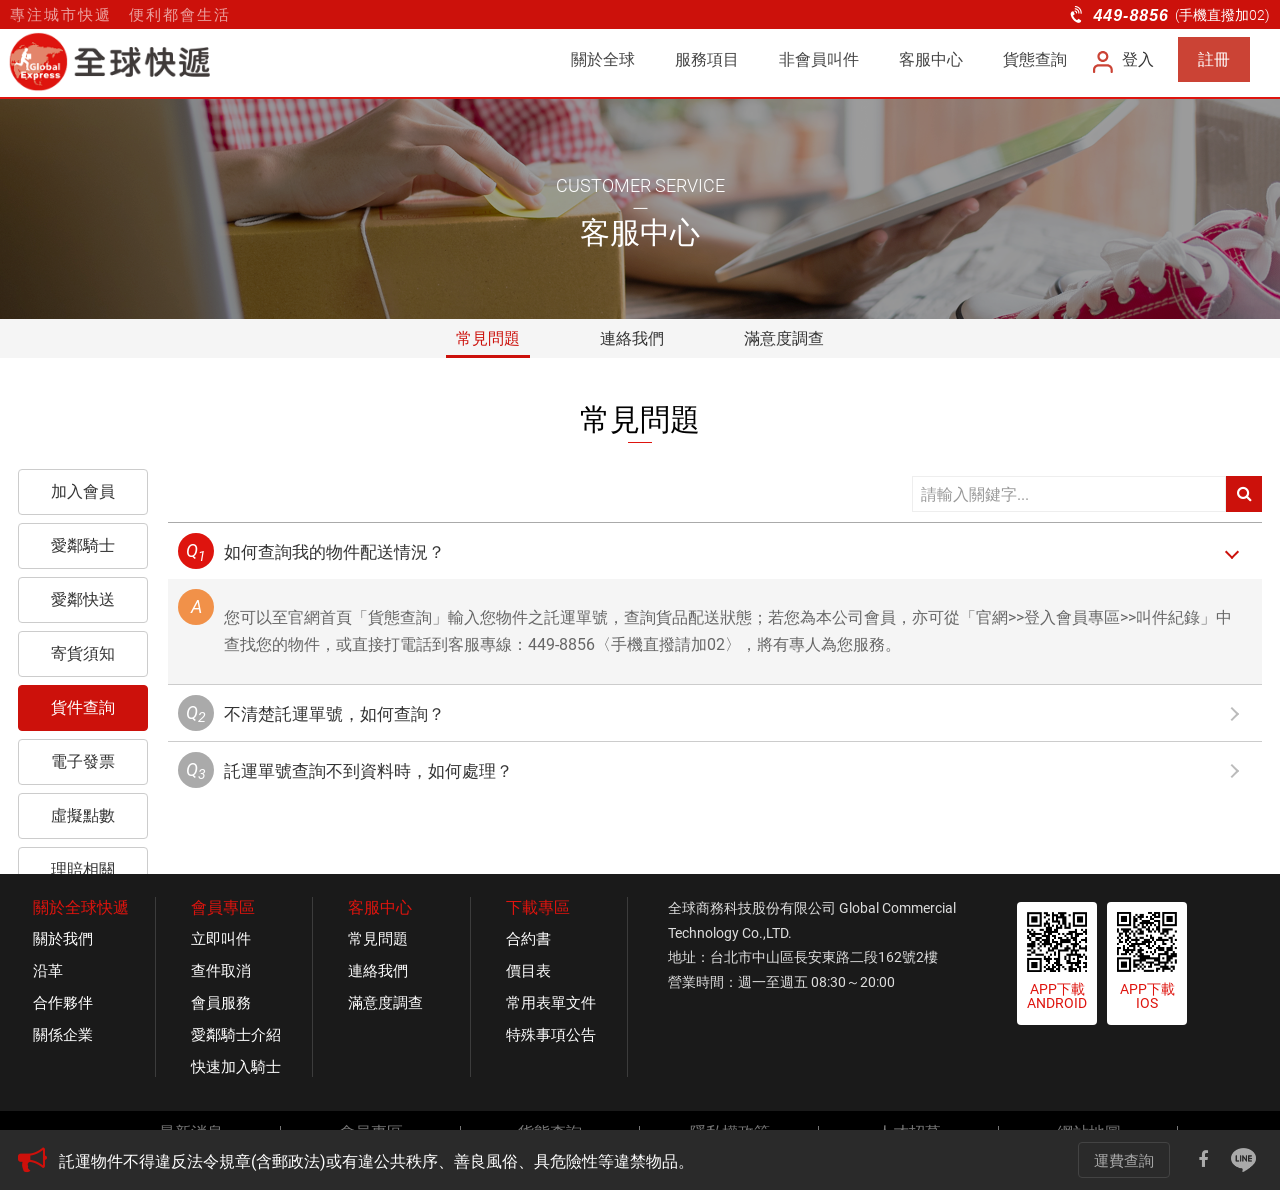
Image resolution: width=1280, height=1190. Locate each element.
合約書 (528, 939)
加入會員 (83, 491)
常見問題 (488, 338)
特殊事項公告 (551, 1035)
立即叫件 (221, 939)
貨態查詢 (1035, 59)
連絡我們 (632, 338)
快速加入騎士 (236, 1067)
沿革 (48, 971)
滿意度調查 (784, 338)
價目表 (528, 971)
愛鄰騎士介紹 (236, 1035)
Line (1244, 1160)
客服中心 (931, 59)
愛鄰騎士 (83, 545)
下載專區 (538, 907)
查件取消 (221, 971)
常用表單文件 (551, 1003)
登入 (1124, 59)
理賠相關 (83, 869)
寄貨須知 (83, 653)
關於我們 (63, 939)
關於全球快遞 (81, 907)
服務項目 (707, 59)
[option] (535, 1162)
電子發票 (83, 761)
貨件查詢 (83, 707)
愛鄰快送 (83, 599)
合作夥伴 (63, 1003)
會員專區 (223, 907)
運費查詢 (1124, 1161)
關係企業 (63, 1035)
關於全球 (603, 59)
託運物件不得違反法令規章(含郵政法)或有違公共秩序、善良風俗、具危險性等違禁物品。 (376, 1161)
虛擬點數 (83, 815)
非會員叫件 (819, 59)
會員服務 (221, 1003)
